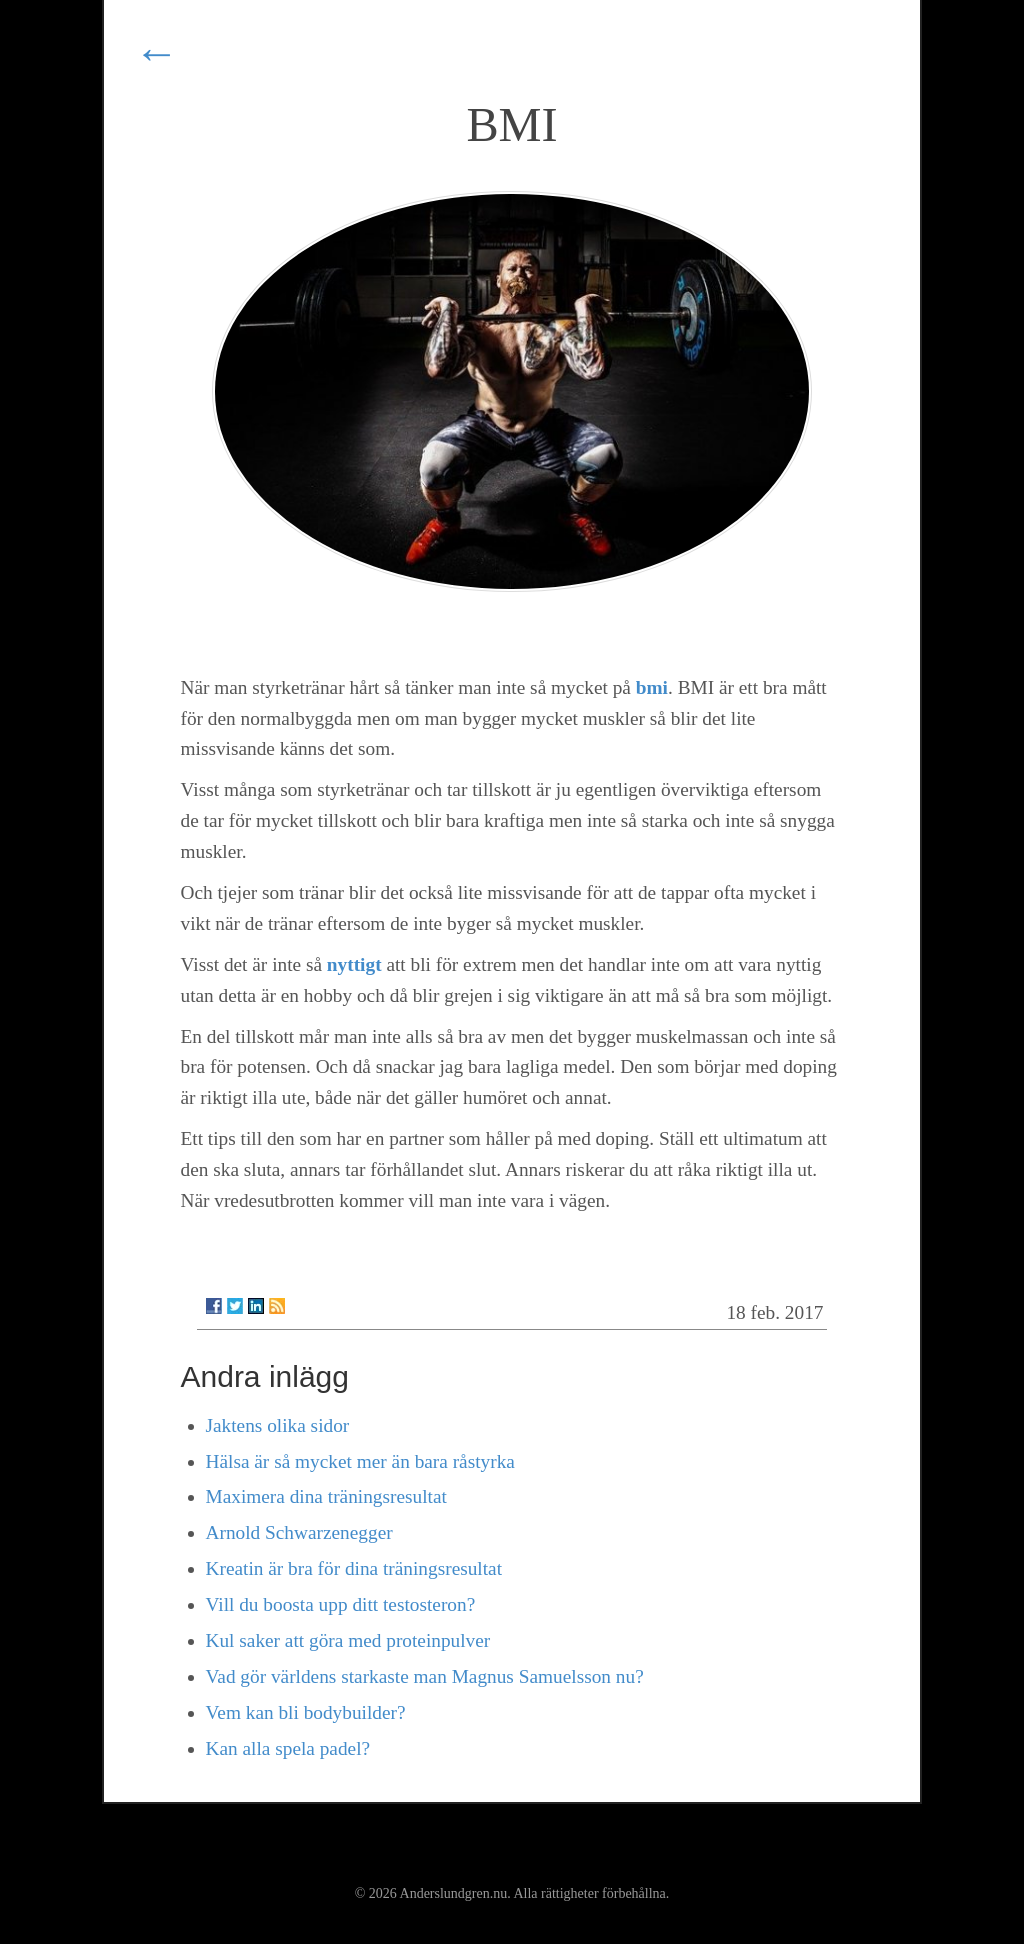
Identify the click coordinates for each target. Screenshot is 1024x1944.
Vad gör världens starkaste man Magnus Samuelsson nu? (425, 1676)
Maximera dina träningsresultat (326, 1496)
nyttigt (354, 964)
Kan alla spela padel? (288, 1748)
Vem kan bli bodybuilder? (306, 1712)
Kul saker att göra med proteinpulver (348, 1640)
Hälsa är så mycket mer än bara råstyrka (360, 1461)
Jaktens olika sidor (278, 1425)
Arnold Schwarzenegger (299, 1532)
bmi (652, 687)
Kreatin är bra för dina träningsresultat (354, 1568)
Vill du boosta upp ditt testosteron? (341, 1604)
